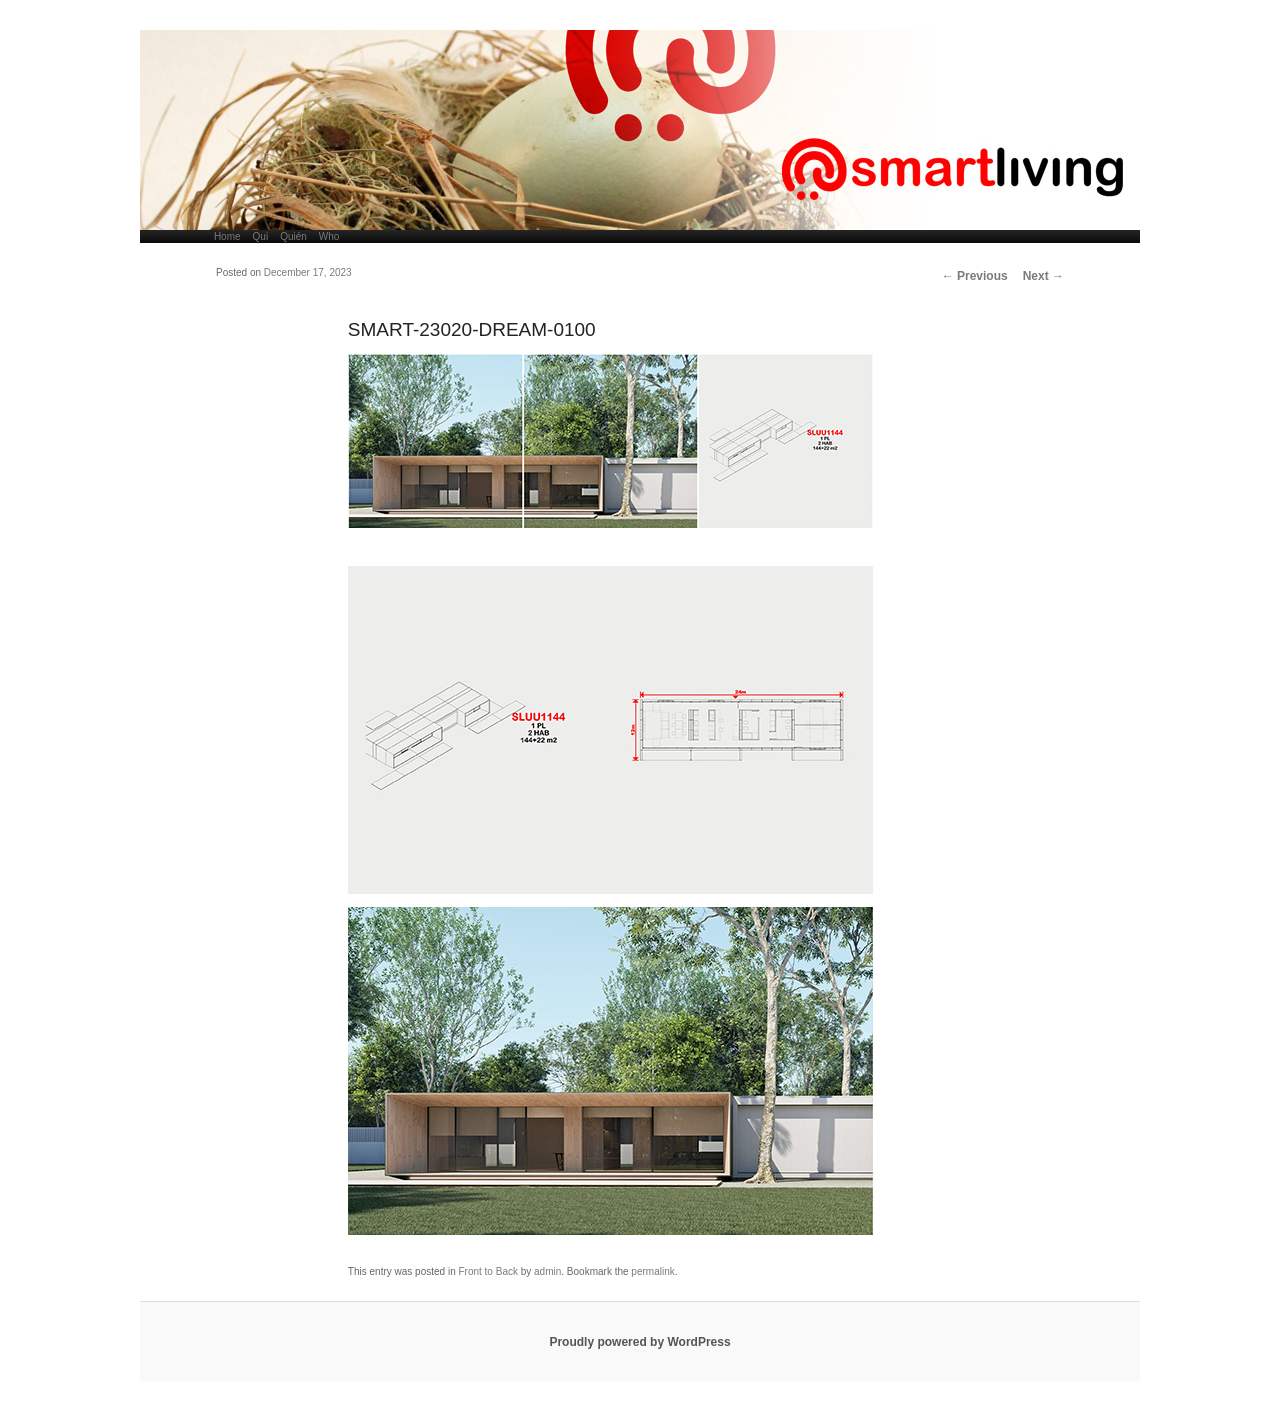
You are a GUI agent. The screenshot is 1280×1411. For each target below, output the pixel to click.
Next (1043, 276)
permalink (652, 1271)
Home (227, 236)
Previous (975, 276)
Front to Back (487, 1271)
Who (329, 236)
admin (547, 1271)
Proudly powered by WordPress (639, 1342)
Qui (261, 236)
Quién (293, 236)
